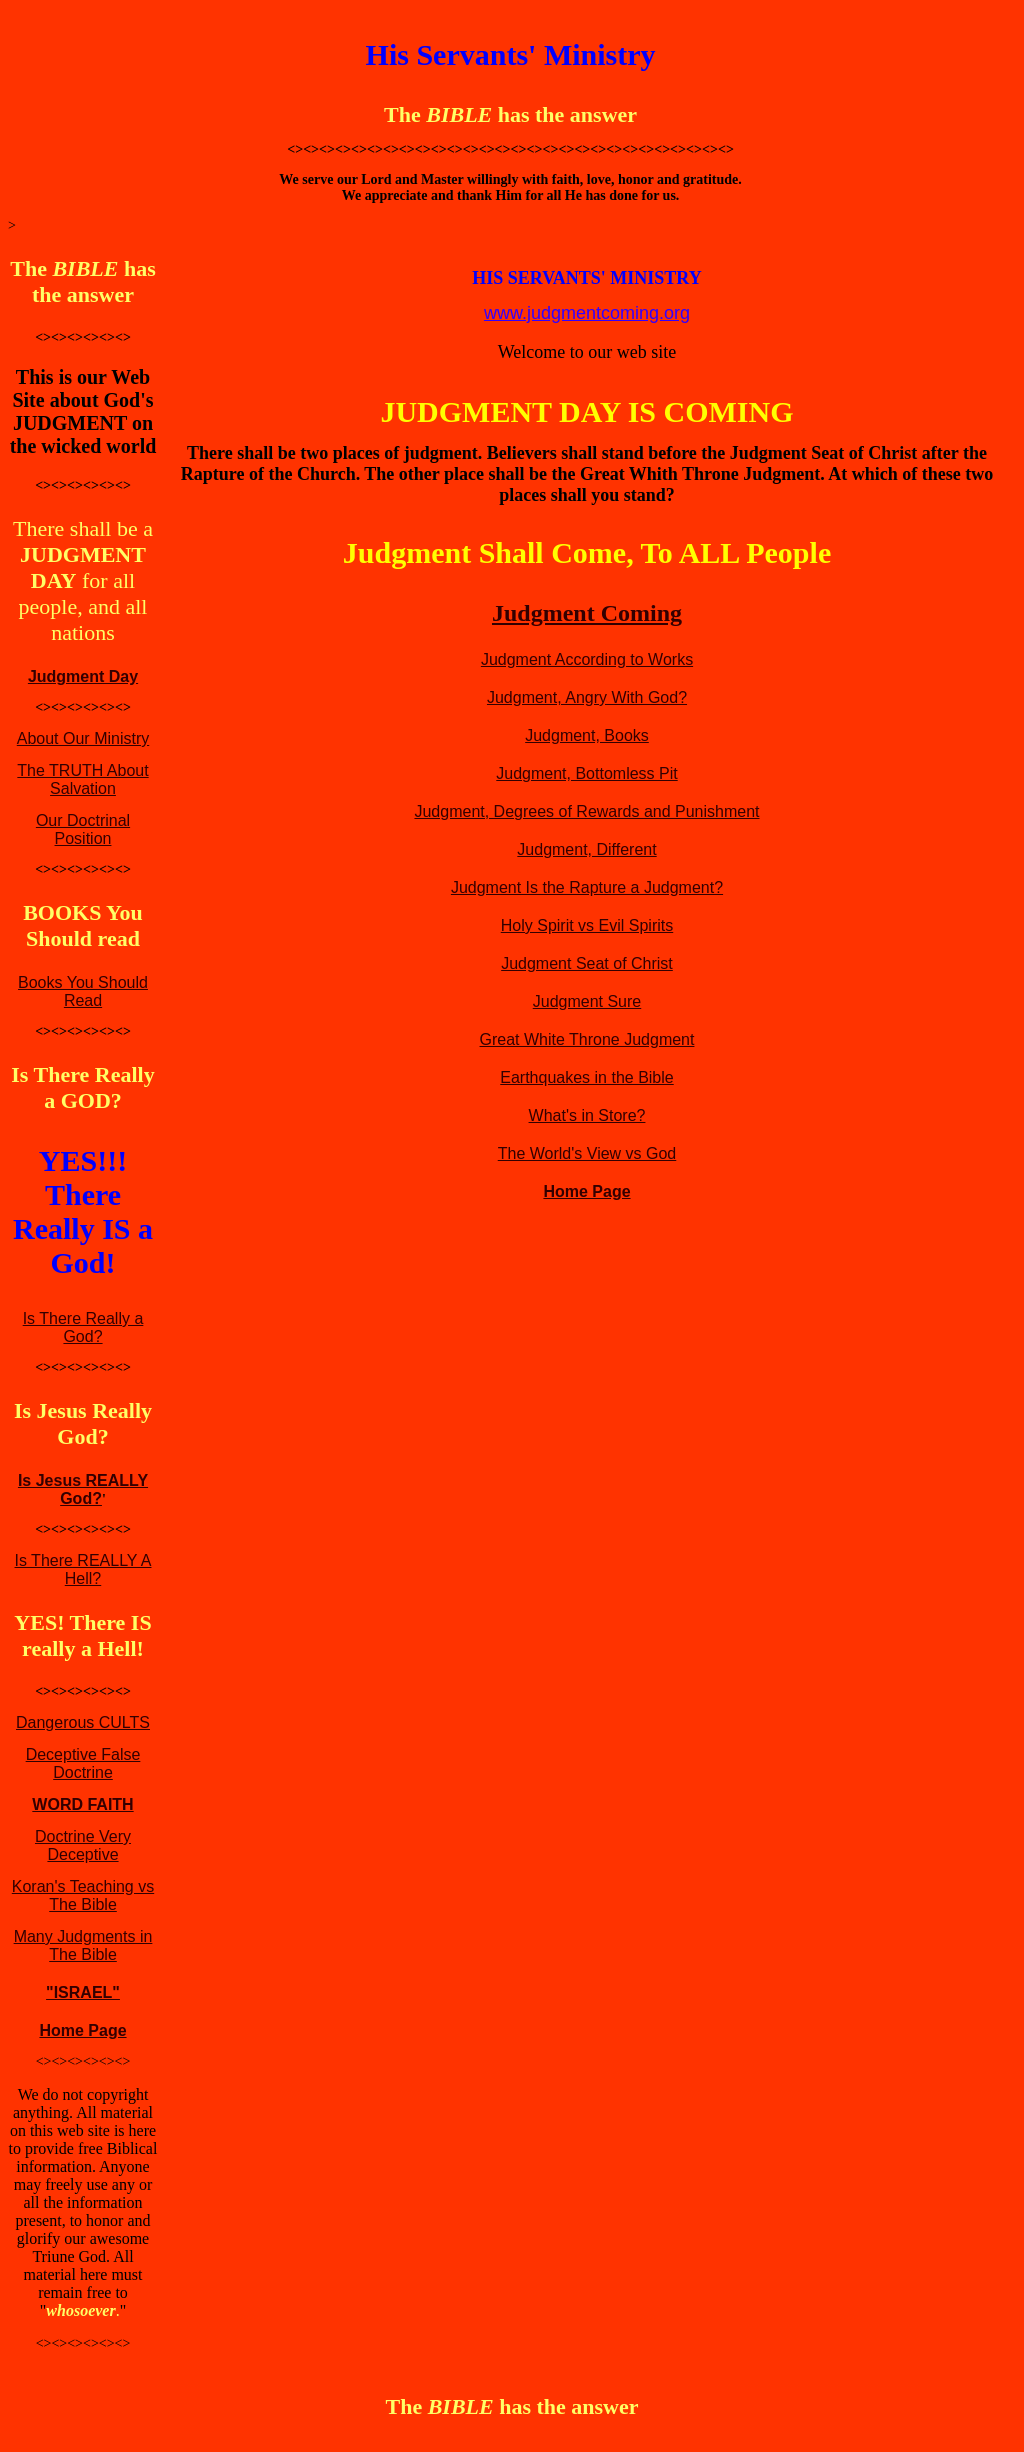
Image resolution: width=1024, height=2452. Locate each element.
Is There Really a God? (83, 1327)
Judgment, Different (586, 849)
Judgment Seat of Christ (587, 963)
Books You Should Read (83, 991)
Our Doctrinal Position (83, 829)
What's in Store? (587, 1115)
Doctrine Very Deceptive (83, 1845)
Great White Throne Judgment (587, 1039)
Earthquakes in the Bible (586, 1077)
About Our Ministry (83, 738)
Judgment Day (83, 676)
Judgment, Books (587, 735)
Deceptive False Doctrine (83, 1763)
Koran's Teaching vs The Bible (83, 1895)
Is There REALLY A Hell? (83, 1569)
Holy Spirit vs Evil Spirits (587, 925)
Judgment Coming (587, 613)
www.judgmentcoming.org (587, 313)
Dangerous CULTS (83, 1722)
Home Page (82, 2030)
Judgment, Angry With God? (587, 697)
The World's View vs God (587, 1153)
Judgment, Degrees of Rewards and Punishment (586, 811)
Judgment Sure (587, 1001)
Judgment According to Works (587, 659)
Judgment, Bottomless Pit (586, 773)
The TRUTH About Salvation (82, 779)
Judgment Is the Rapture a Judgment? (587, 887)
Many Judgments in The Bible (83, 1945)
